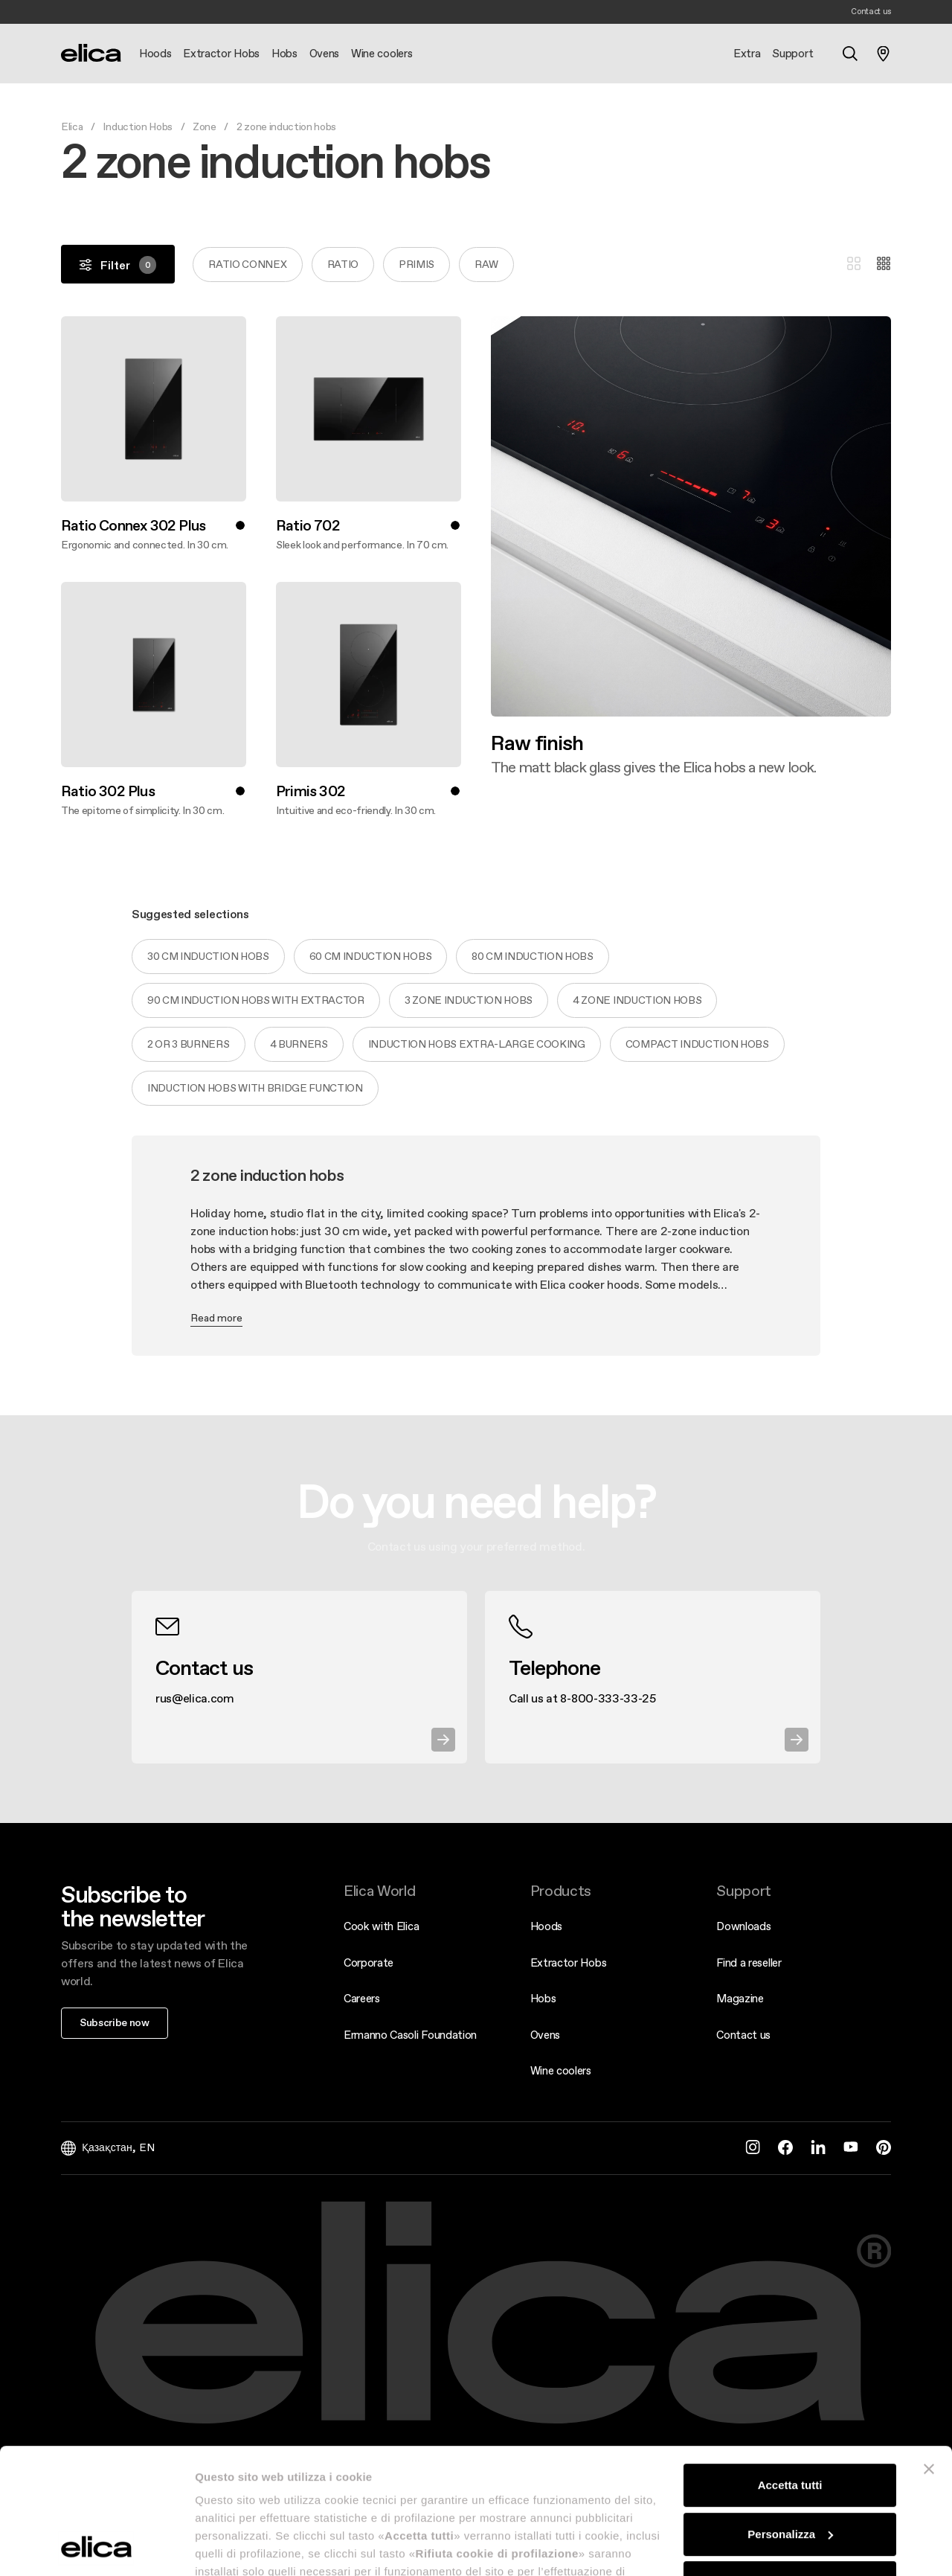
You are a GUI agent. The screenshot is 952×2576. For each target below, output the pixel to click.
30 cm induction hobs (208, 956)
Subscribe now (114, 2022)
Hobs (543, 1998)
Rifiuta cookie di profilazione (790, 2464)
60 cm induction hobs (370, 956)
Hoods (546, 1926)
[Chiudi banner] (929, 2351)
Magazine (739, 1998)
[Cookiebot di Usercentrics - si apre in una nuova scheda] (96, 2547)
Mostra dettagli (235, 2546)
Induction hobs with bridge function (255, 1087)
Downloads (743, 1926)
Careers (362, 1998)
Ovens (545, 2034)
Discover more (490, 775)
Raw (486, 264)
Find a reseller (748, 1962)
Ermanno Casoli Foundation (410, 2034)
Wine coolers (560, 2070)
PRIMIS (416, 264)
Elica (72, 126)
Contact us (743, 2034)
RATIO (342, 264)
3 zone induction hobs (469, 1000)
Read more (216, 1317)
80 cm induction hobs (533, 956)
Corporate (368, 1962)
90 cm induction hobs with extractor (255, 1000)
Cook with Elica (381, 1926)
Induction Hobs (138, 126)
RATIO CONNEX (247, 264)
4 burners (299, 1044)
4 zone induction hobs (637, 1000)
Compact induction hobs (697, 1044)
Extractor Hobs (568, 1962)
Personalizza (790, 2416)
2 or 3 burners (188, 1044)
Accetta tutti (790, 2367)
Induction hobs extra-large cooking (476, 1044)
